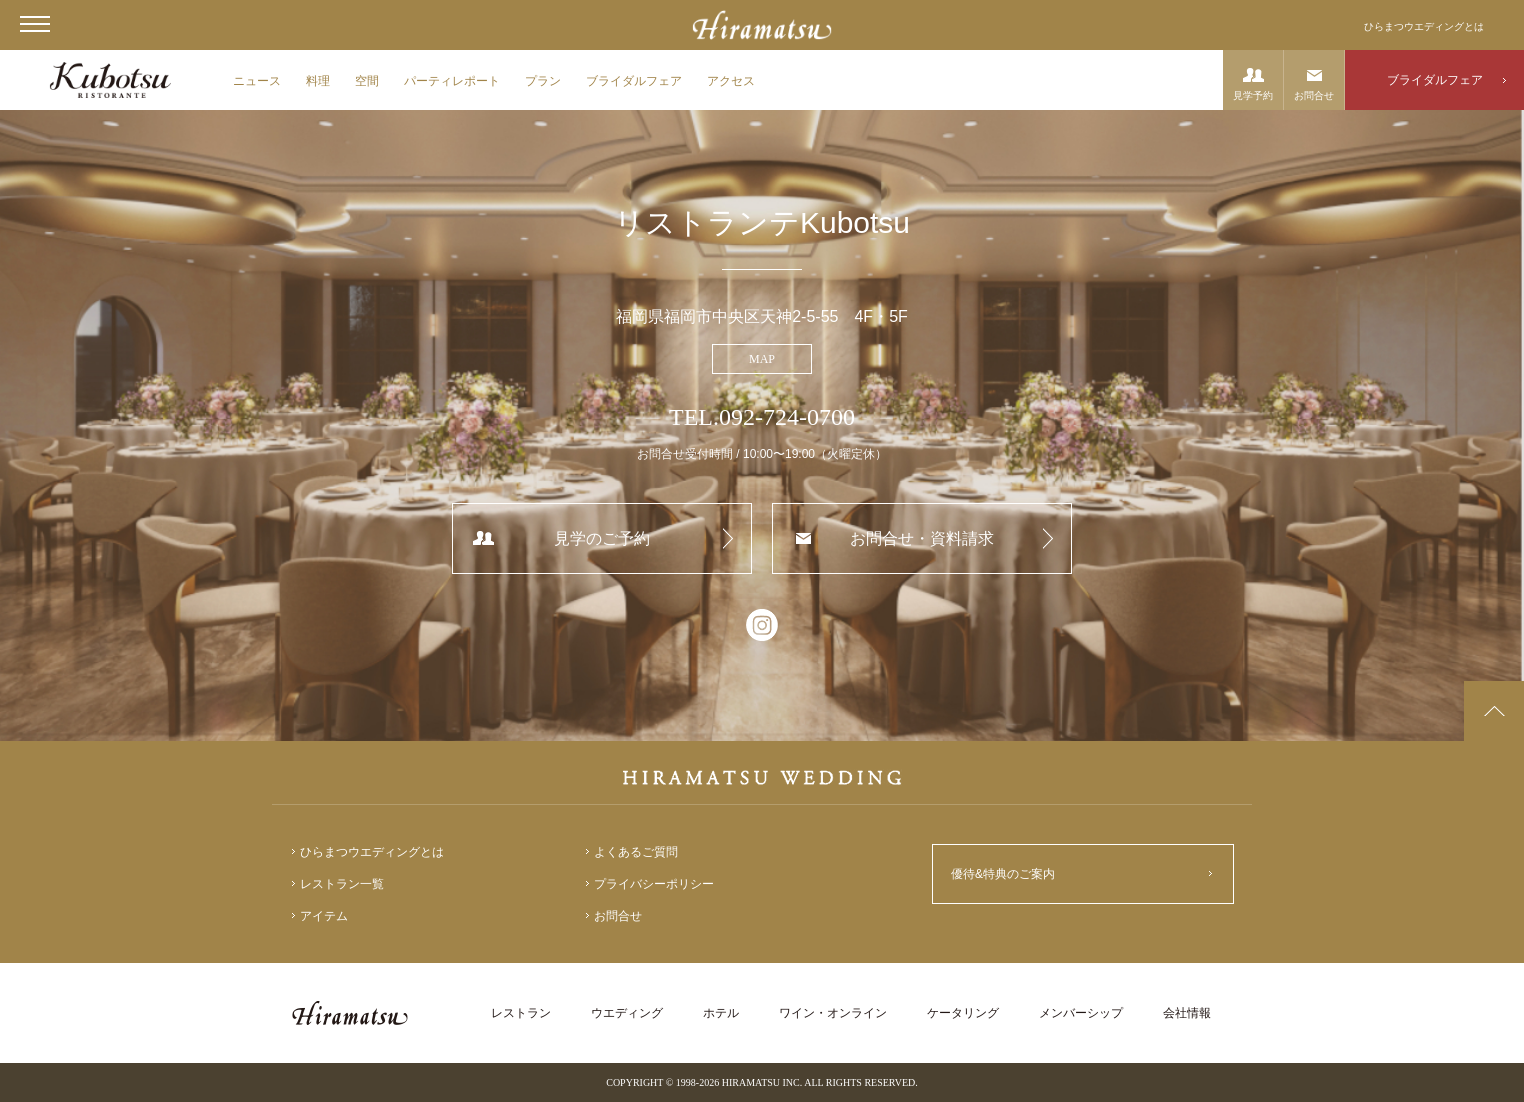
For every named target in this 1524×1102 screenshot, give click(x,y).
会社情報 (1187, 1013)
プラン (543, 81)
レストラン (521, 1013)
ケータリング (963, 1013)
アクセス (731, 81)
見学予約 (1253, 95)
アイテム (324, 916)
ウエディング (627, 1013)
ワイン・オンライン (833, 1013)
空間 (367, 81)
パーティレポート (452, 81)
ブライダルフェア (634, 81)
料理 (318, 81)
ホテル (721, 1013)
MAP (762, 359)
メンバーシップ (1081, 1013)
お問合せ (1314, 95)
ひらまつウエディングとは (1424, 26)
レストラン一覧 (342, 884)
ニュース (257, 81)
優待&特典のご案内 (1003, 874)
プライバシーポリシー (654, 884)
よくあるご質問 (636, 852)
